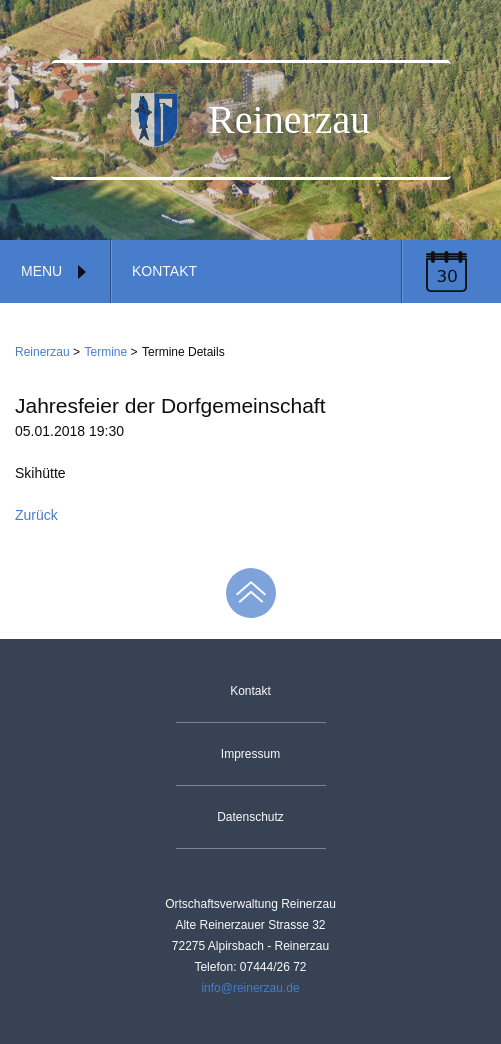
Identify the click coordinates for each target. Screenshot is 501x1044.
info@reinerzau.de (250, 988)
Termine (106, 352)
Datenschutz (250, 817)
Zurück (36, 515)
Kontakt (164, 271)
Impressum (250, 754)
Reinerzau (42, 352)
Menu (55, 271)
